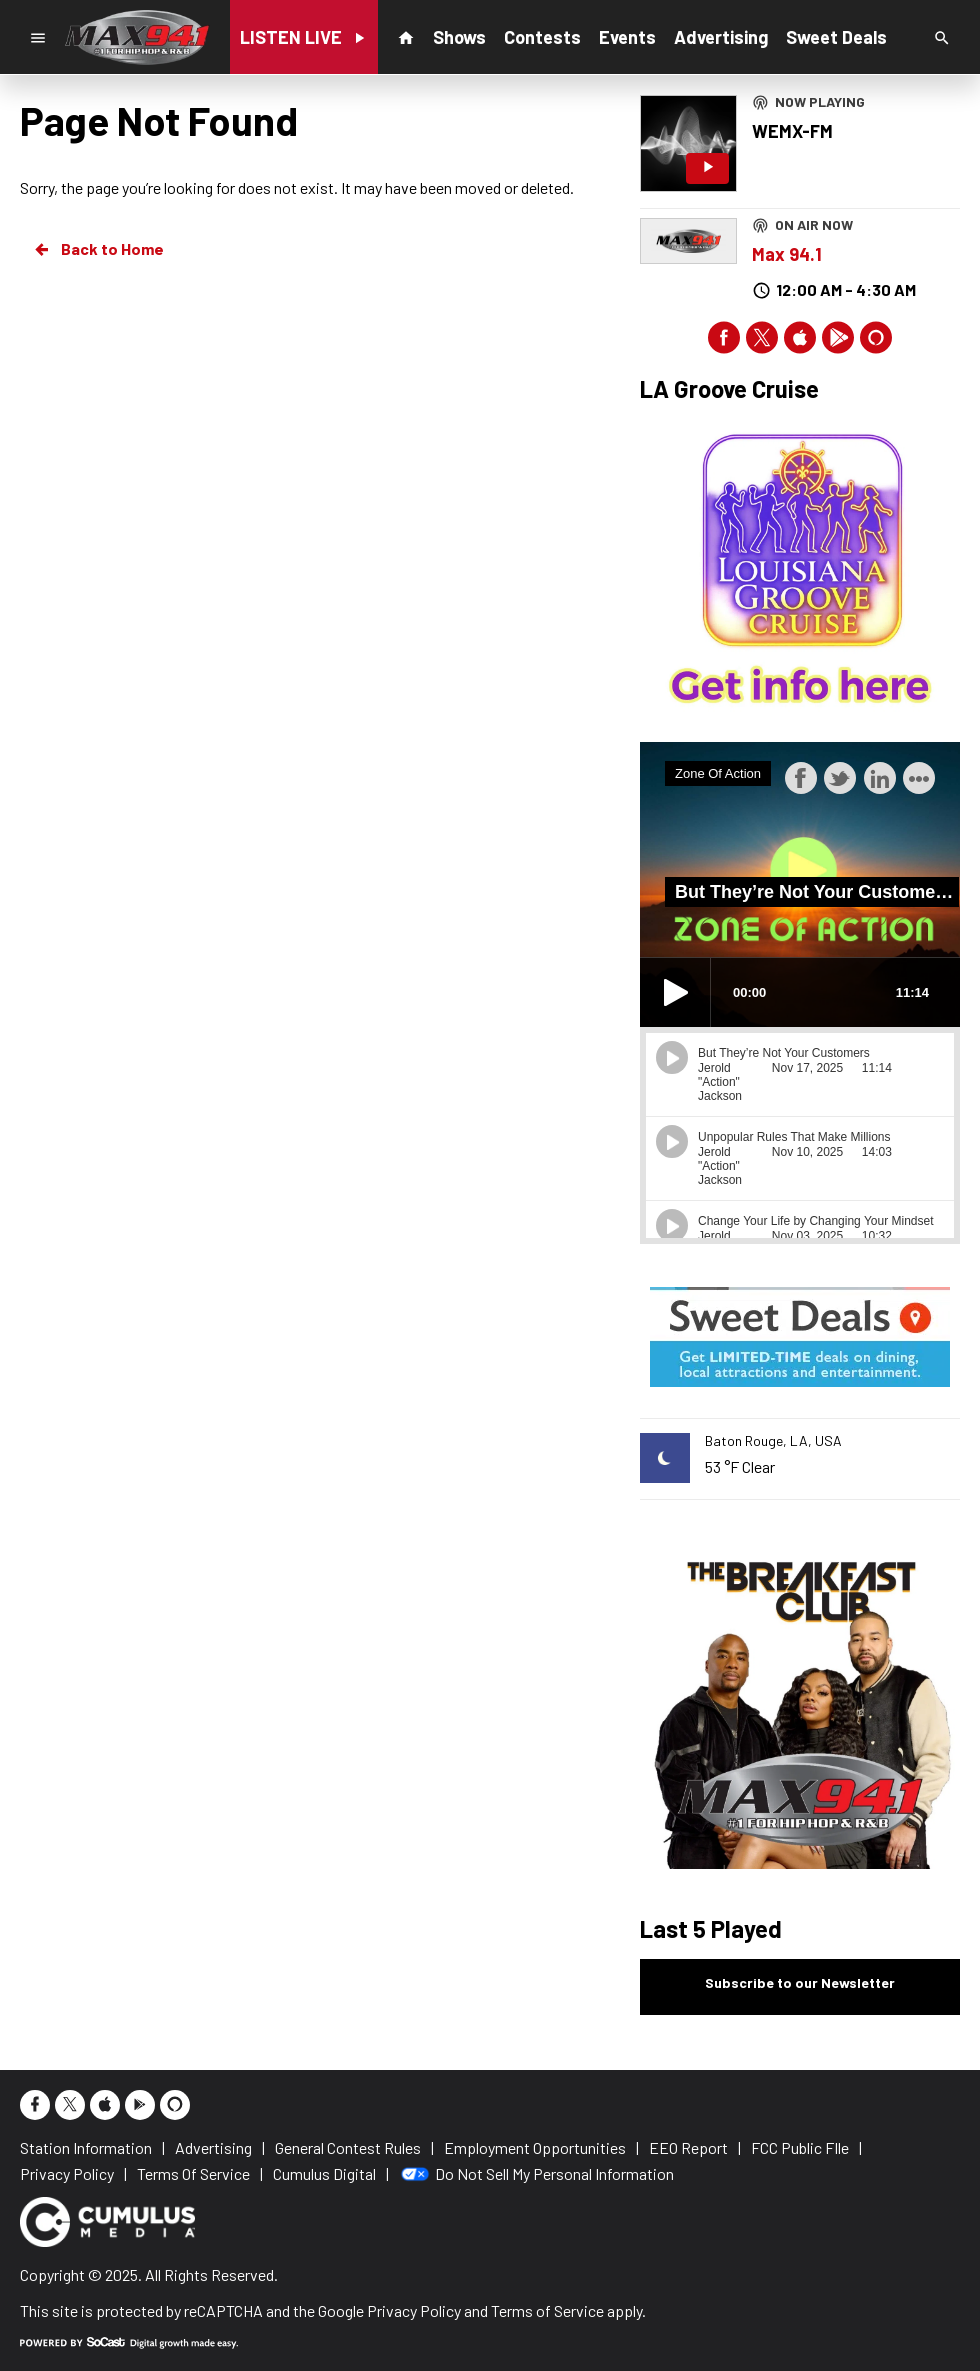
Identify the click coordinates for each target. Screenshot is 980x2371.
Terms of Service (547, 2310)
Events (627, 37)
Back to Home (98, 249)
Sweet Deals (836, 37)
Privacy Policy (414, 2310)
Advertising (721, 37)
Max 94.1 (787, 254)
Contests (542, 37)
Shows (459, 37)
